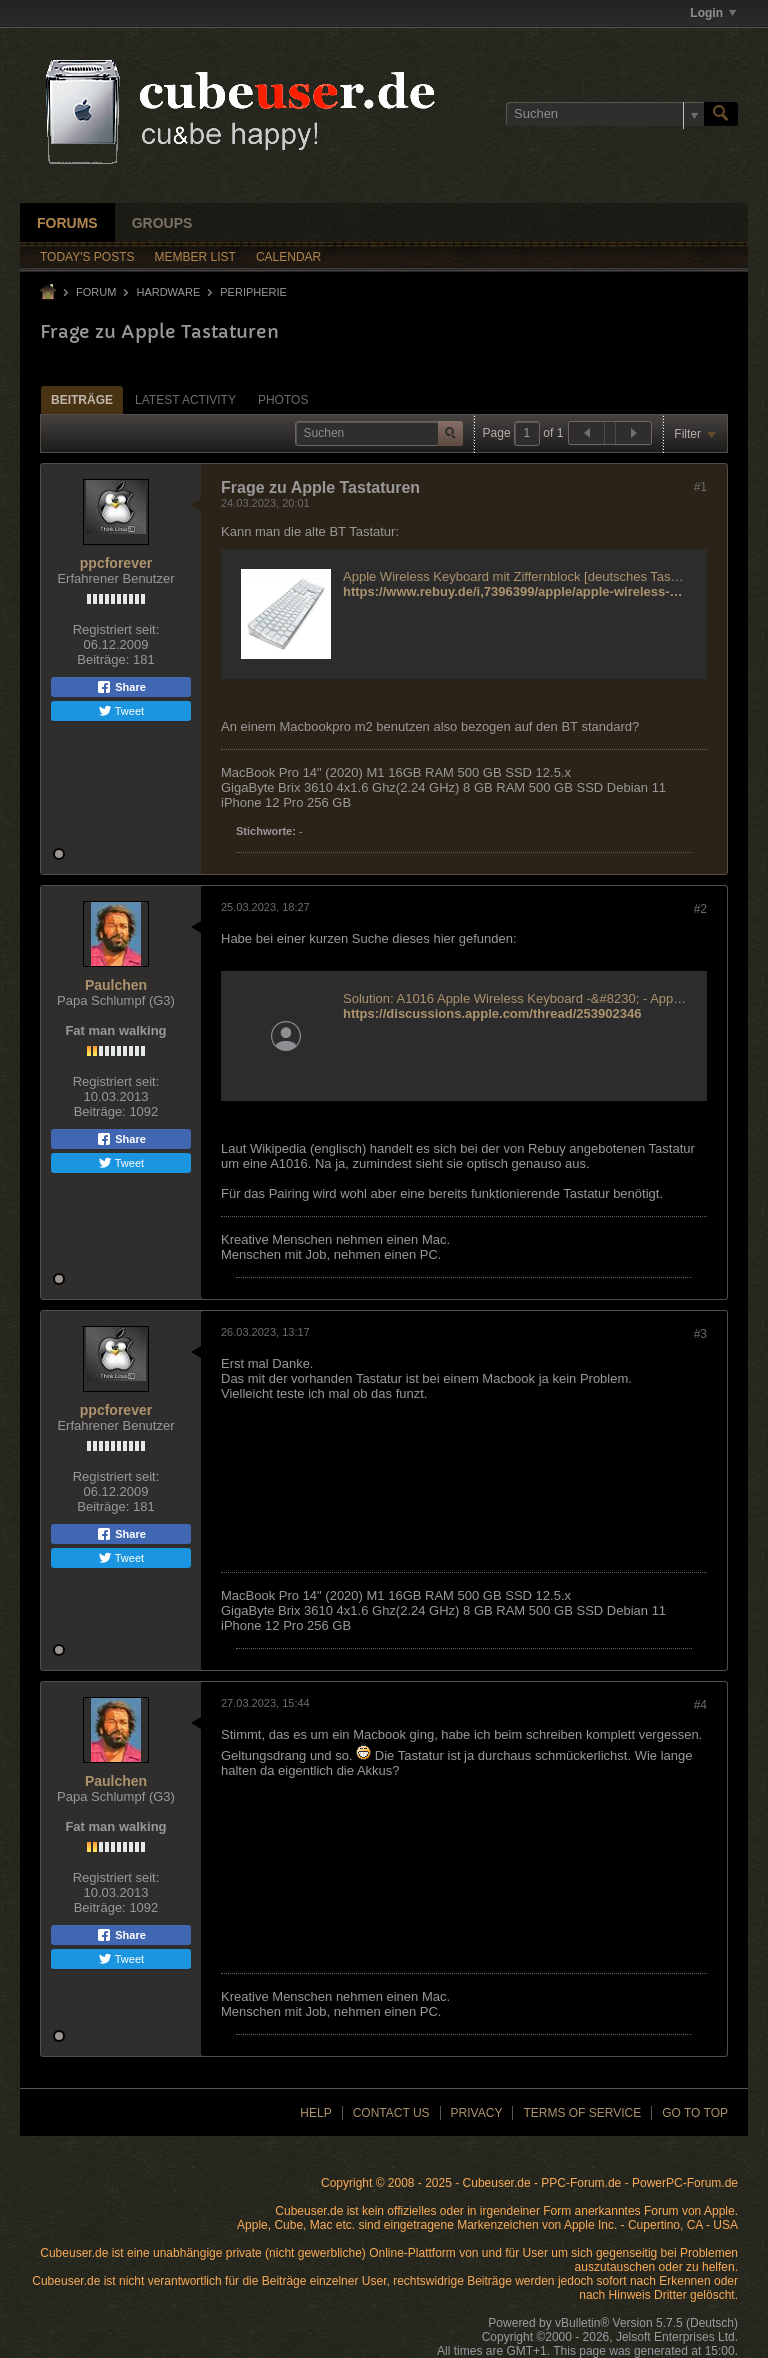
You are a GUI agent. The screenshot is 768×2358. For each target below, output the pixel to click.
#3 (700, 1334)
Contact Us (391, 2113)
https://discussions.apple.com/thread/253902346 (492, 1013)
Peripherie (253, 292)
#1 (700, 487)
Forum (96, 292)
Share (121, 687)
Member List (195, 257)
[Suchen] (605, 114)
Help (315, 2113)
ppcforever (116, 563)
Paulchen (116, 985)
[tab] (82, 399)
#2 (700, 909)
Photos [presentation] (283, 400)
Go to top (695, 2113)
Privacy (477, 2113)
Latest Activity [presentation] (185, 400)
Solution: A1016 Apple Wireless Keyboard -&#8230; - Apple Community (548, 998)
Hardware (168, 292)
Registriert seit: (116, 629)
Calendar (288, 257)
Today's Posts (87, 257)
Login (713, 13)
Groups (162, 223)
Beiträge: (103, 659)
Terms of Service (582, 2113)
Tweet (121, 711)
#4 (700, 1705)
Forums (67, 223)
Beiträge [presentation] (82, 400)
